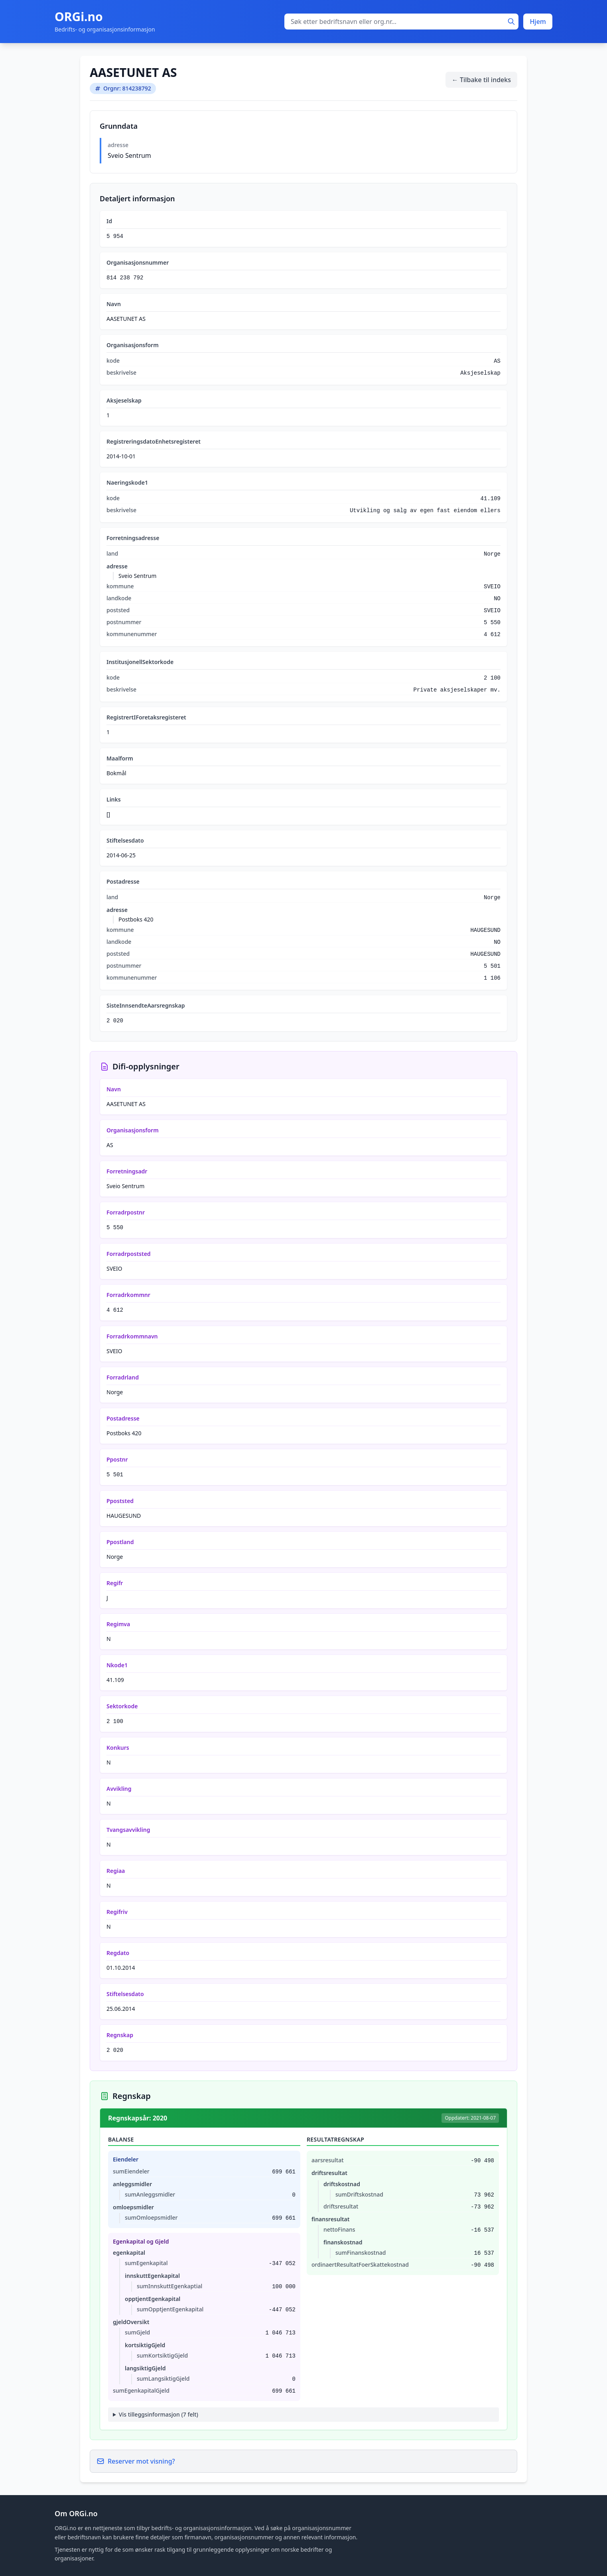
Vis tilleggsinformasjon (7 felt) (158, 2414)
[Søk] (511, 22)
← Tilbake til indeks (481, 79)
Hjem (538, 21)
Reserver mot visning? (136, 2461)
